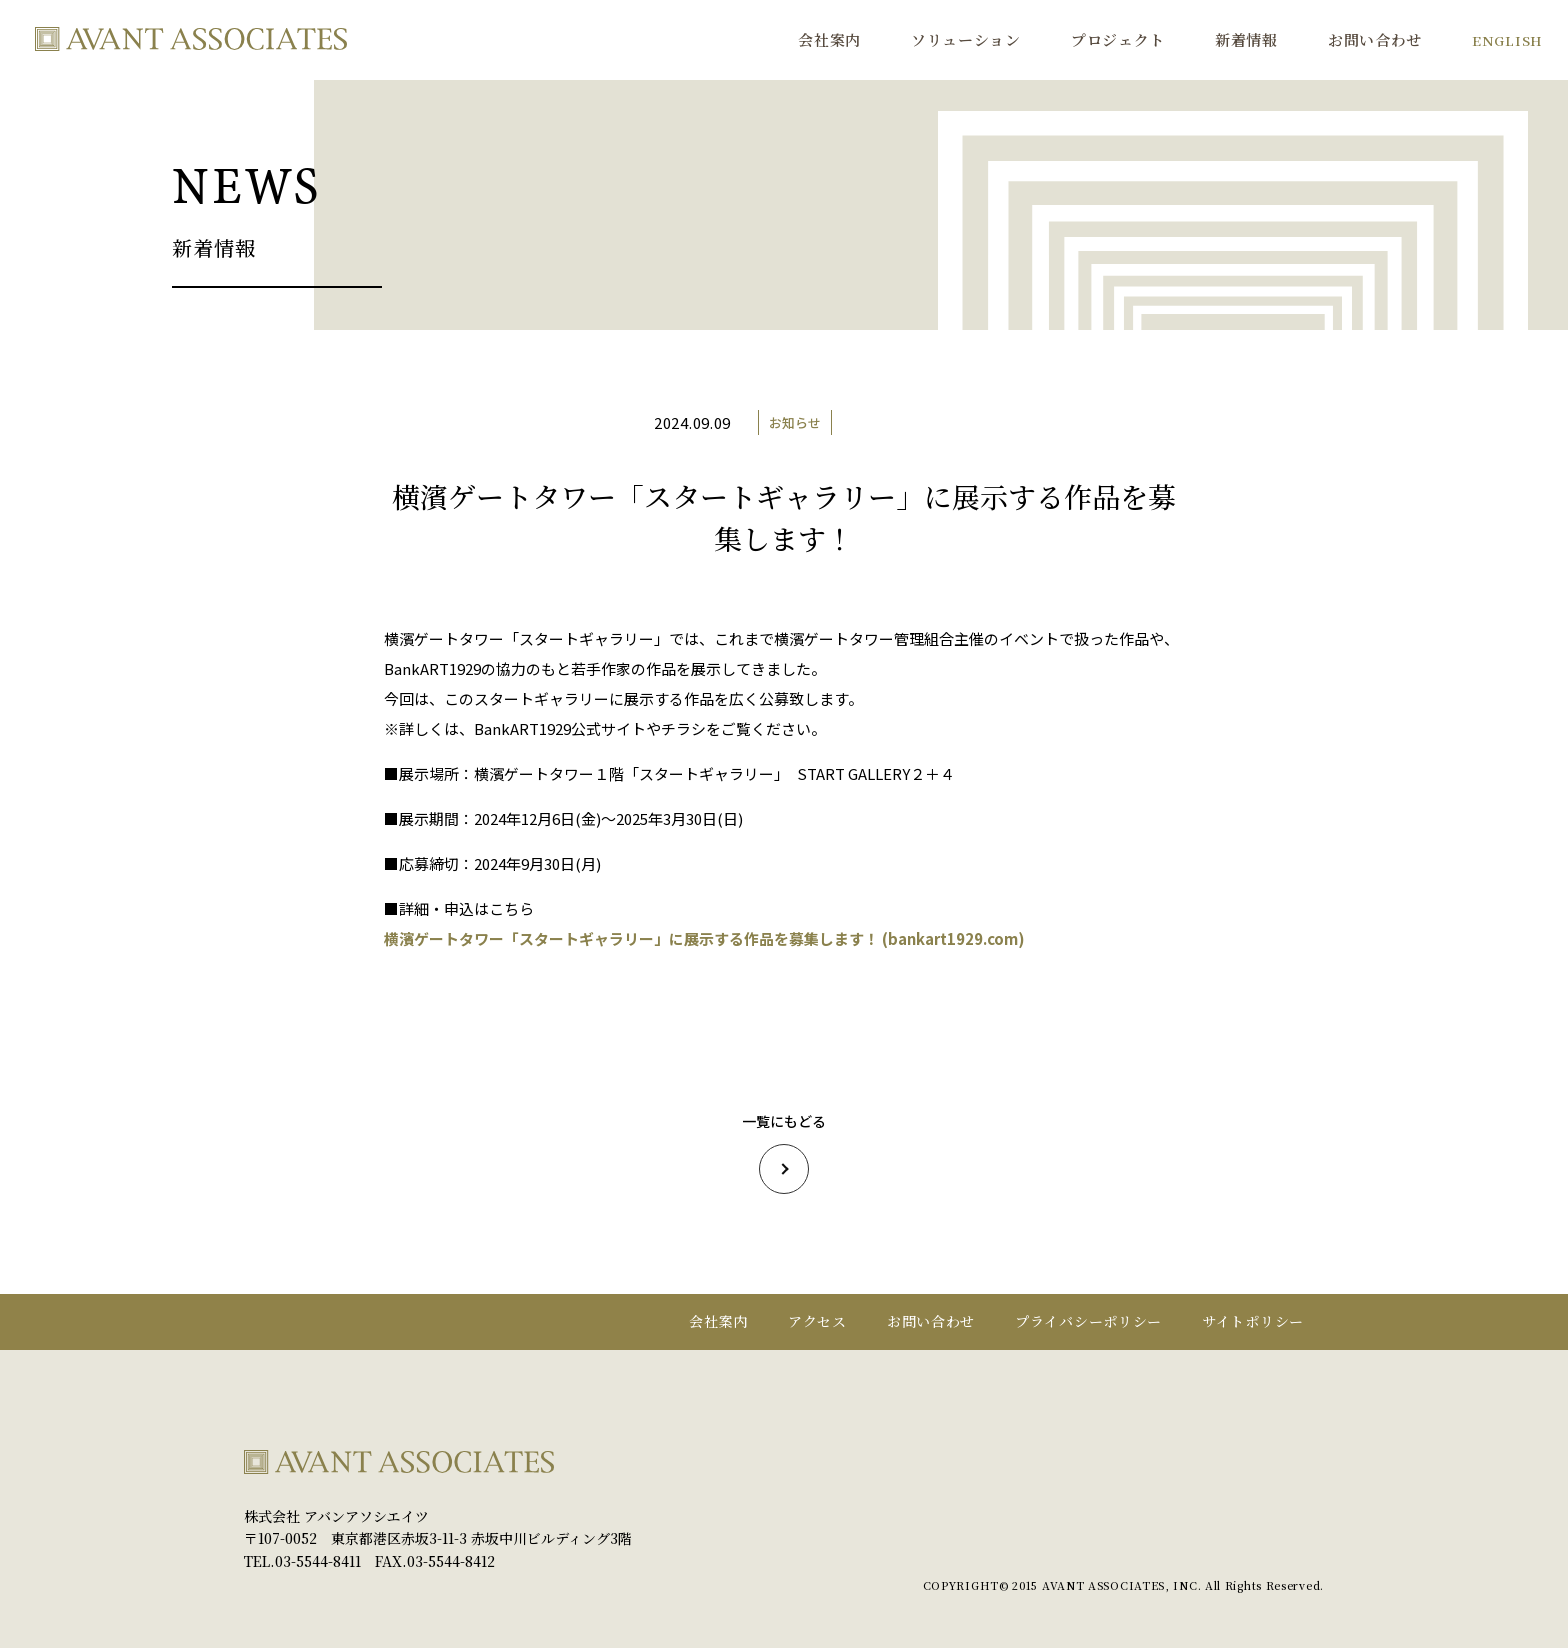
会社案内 (829, 39)
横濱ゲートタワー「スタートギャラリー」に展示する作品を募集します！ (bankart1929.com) (704, 938)
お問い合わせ (1375, 39)
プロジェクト (1118, 39)
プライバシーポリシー (1088, 1321)
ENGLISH (1507, 40)
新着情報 (1246, 39)
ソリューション (966, 39)
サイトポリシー (1253, 1321)
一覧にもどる (784, 1152)
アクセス (817, 1321)
